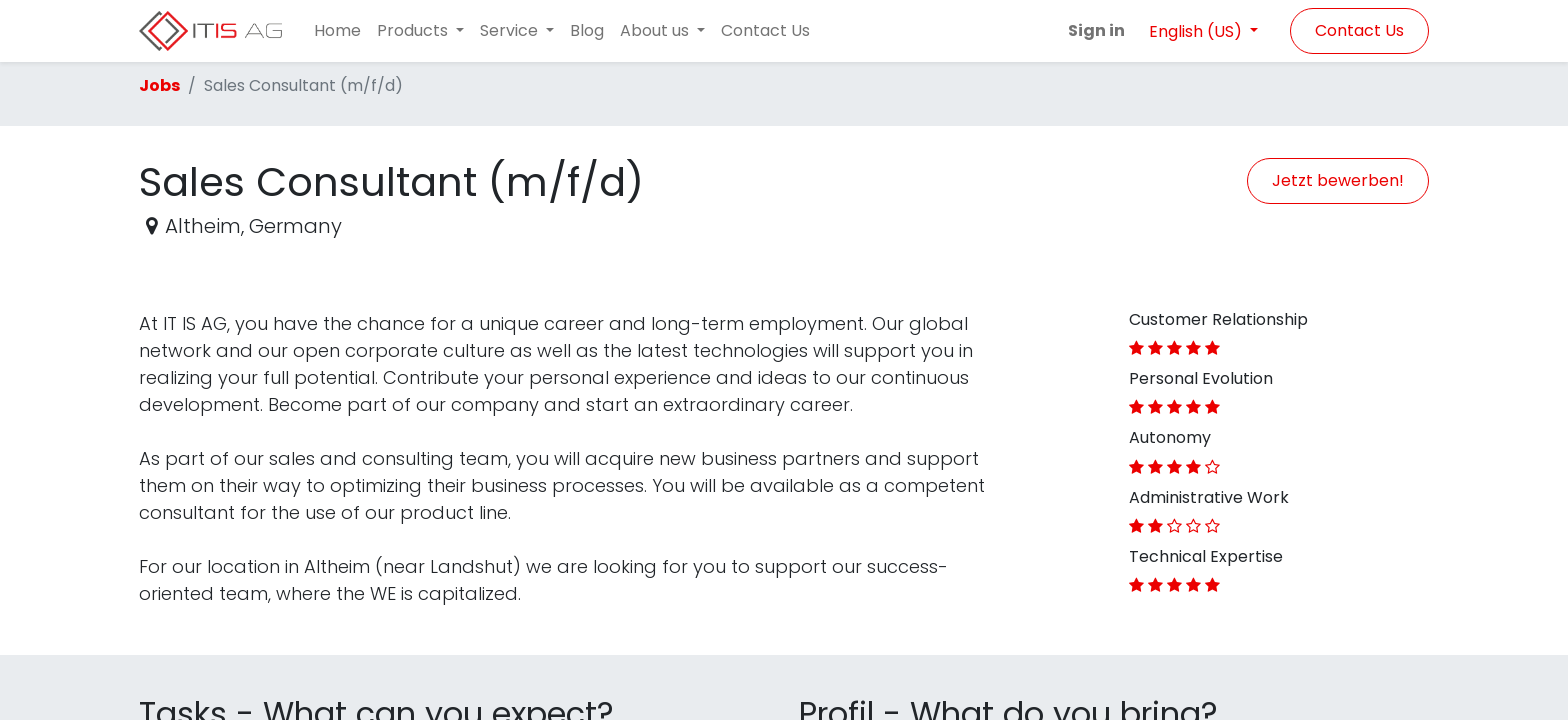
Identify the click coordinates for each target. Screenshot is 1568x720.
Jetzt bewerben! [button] (1338, 180)
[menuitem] (337, 31)
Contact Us (1359, 30)
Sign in (1096, 30)
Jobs (159, 85)
